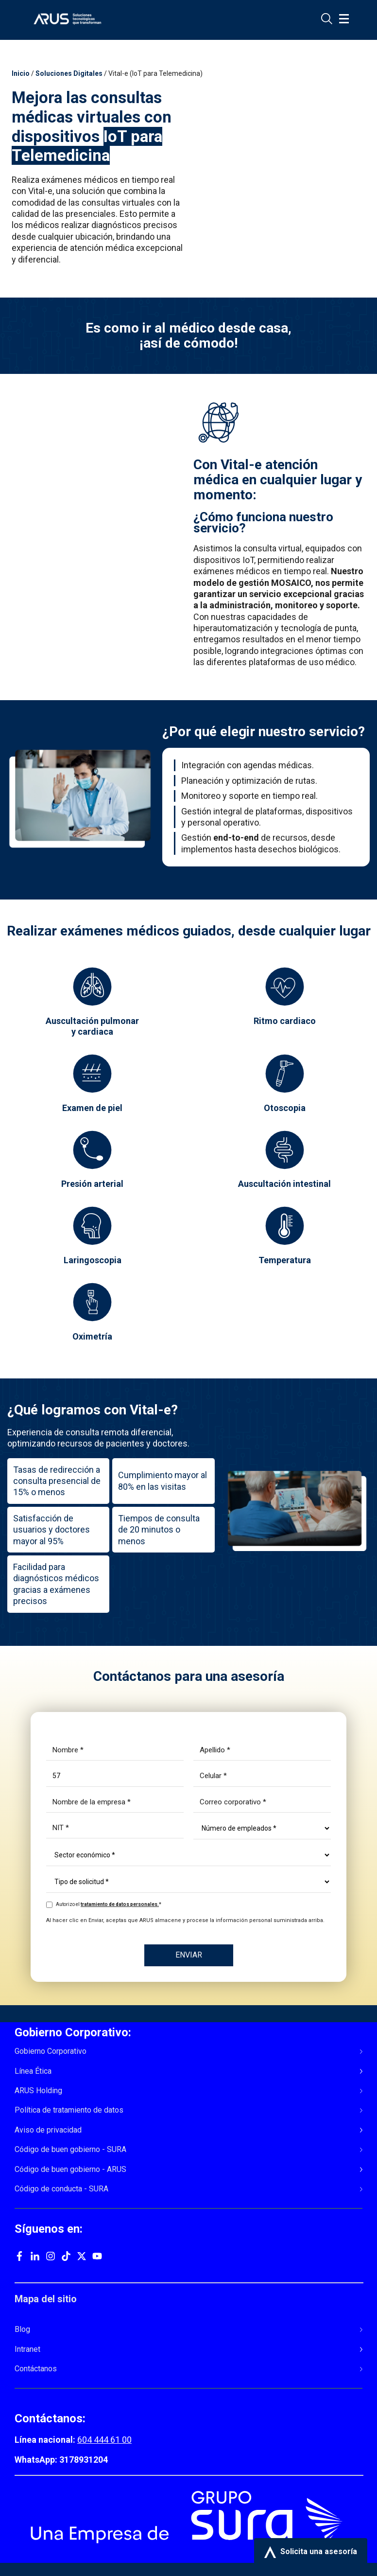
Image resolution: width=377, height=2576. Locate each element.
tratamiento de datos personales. (120, 1904)
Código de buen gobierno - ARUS (70, 2169)
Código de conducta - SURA (61, 2189)
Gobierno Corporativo (50, 2051)
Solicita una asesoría (310, 2552)
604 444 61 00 (104, 2440)
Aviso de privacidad (48, 2130)
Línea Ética (33, 2071)
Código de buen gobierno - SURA (70, 2149)
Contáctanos (36, 2368)
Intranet (27, 2349)
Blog (22, 2329)
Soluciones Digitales (69, 73)
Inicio (21, 73)
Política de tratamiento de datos (69, 2110)
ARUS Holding (38, 2090)
